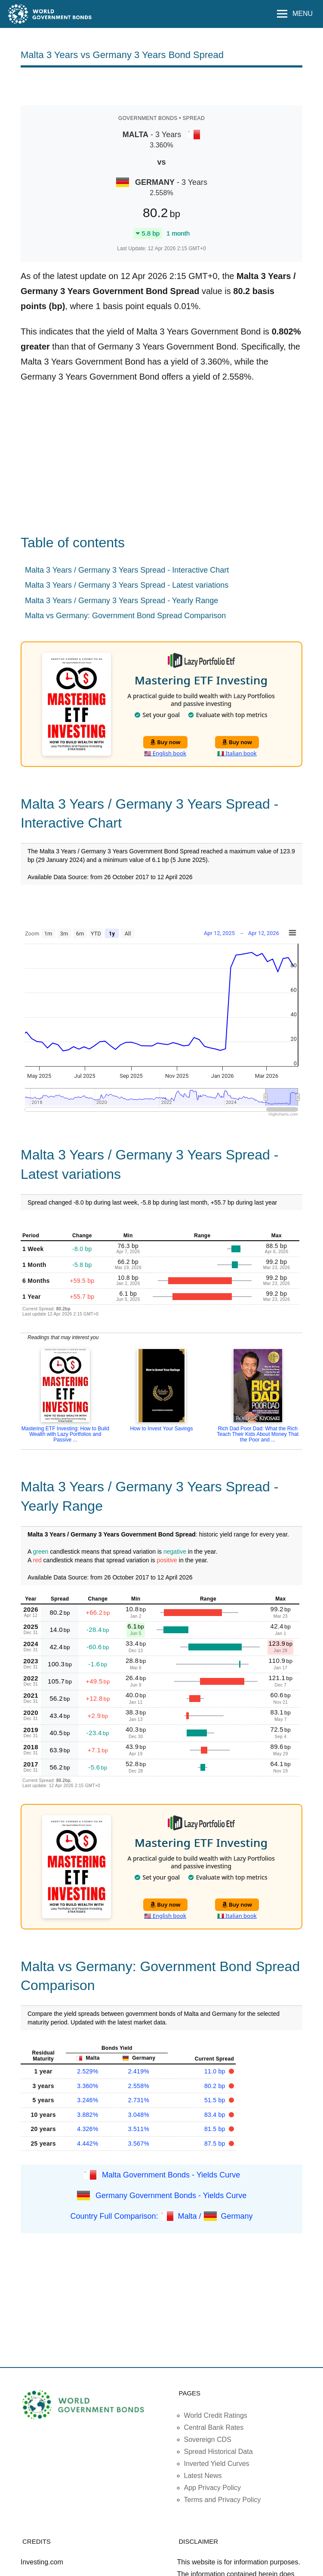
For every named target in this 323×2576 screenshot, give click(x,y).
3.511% (138, 2128)
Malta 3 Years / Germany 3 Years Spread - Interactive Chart (127, 570)
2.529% (87, 2071)
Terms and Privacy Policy (222, 2499)
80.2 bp (215, 2085)
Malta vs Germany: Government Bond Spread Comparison (125, 615)
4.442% (87, 2143)
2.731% (138, 2100)
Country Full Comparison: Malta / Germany (161, 2216)
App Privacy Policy (212, 2487)
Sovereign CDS (207, 2439)
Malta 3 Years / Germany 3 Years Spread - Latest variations (126, 585)
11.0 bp (215, 2071)
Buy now (165, 742)
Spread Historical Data (218, 2451)
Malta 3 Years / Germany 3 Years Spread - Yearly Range (121, 600)
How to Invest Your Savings (161, 1429)
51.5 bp (215, 2100)
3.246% (87, 2100)
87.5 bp (215, 2143)
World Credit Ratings (215, 2415)
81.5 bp (215, 2128)
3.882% (87, 2114)
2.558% (138, 2085)
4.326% (87, 2128)
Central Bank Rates (214, 2427)
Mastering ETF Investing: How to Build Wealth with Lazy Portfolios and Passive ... (65, 1434)
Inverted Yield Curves (216, 2463)
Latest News (203, 2475)
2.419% (138, 2071)
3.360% (87, 2085)
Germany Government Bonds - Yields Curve (170, 2195)
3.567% (138, 2143)
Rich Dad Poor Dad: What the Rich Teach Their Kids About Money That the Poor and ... (257, 1434)
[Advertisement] (161, 85)
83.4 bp (215, 2114)
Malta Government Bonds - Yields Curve (171, 2175)
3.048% (138, 2114)
